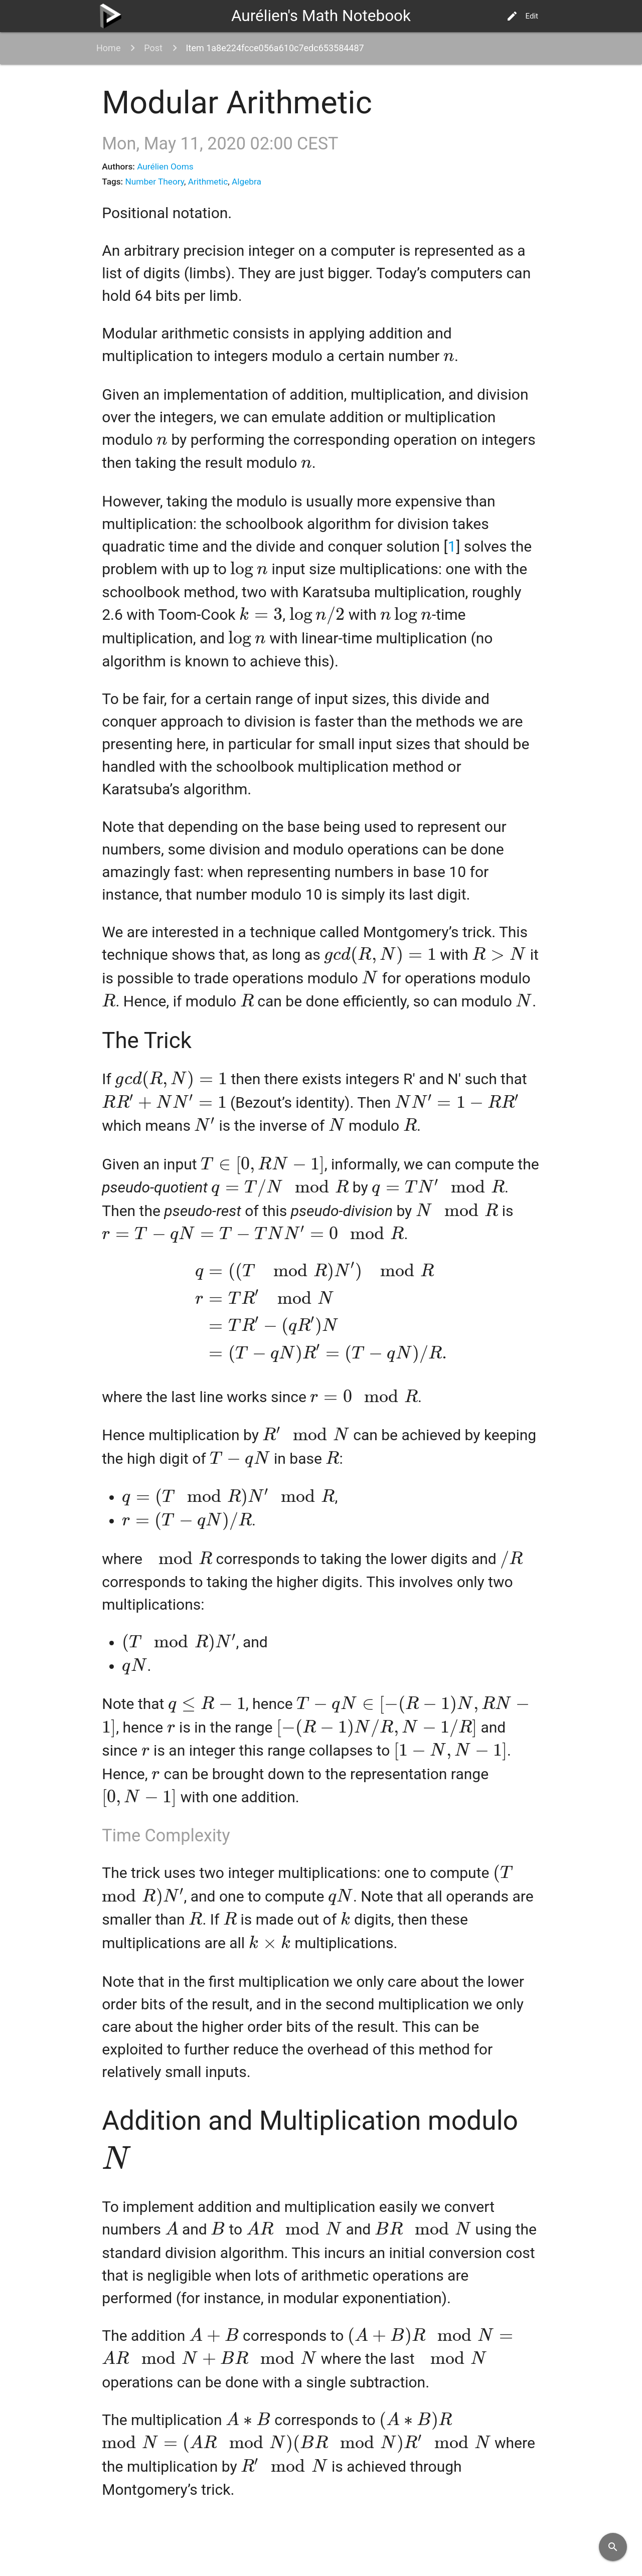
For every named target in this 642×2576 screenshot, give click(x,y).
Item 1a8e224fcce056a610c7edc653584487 (275, 48)
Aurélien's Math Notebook (321, 16)
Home (108, 48)
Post (153, 48)
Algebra (246, 182)
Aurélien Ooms (165, 166)
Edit (522, 16)
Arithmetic (208, 182)
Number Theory (154, 182)
